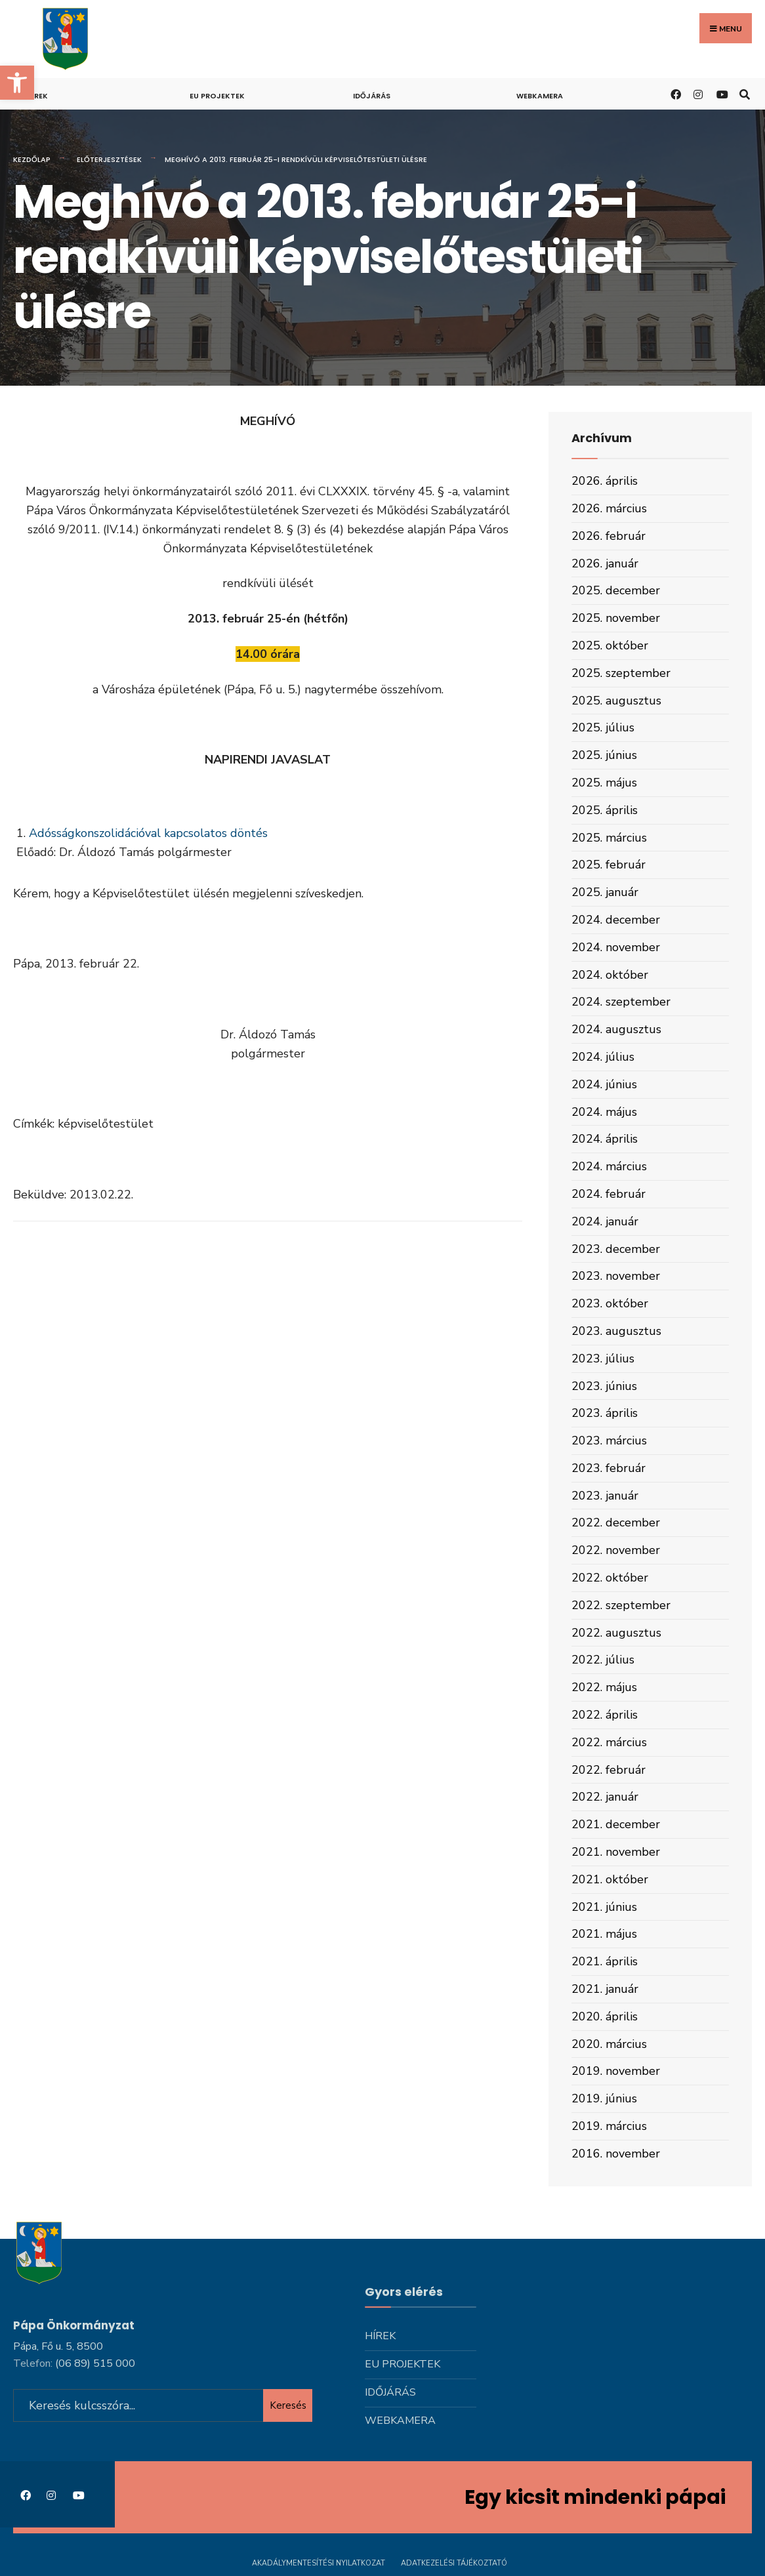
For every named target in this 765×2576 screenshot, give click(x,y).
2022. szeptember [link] (621, 1605)
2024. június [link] (604, 1084)
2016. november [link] (615, 2153)
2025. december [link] (615, 590)
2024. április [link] (604, 1139)
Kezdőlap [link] (32, 159)
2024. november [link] (615, 947)
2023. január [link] (604, 1495)
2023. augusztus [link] (616, 1331)
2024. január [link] (604, 1221)
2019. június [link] (604, 2098)
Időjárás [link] (371, 96)
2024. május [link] (604, 1112)
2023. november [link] (615, 1276)
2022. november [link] (615, 1550)
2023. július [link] (602, 1358)
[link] (17, 83)
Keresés (288, 2402)
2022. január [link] (604, 1797)
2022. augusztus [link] (616, 1633)
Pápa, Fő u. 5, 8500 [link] (58, 2344)
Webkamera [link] (539, 96)
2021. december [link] (615, 1824)
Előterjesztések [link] (109, 159)
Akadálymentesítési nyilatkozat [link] (318, 2561)
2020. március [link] (609, 2044)
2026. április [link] (604, 481)
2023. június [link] (604, 1386)
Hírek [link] (37, 96)
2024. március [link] (609, 1166)
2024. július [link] (602, 1057)
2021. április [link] (604, 1961)
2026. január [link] (604, 563)
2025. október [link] (609, 645)
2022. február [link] (608, 1770)
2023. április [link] (604, 1413)
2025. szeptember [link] (621, 673)
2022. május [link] (604, 1687)
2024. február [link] (608, 1194)
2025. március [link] (609, 838)
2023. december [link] (615, 1249)
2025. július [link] (602, 727)
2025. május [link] (604, 782)
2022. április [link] (604, 1715)
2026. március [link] (609, 508)
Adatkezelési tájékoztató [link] (454, 2561)
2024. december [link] (615, 920)
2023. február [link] (608, 1468)
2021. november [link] (615, 1852)
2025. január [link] (604, 892)
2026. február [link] (608, 536)
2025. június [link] (604, 755)
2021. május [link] (604, 1934)
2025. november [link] (615, 618)
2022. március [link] (609, 1742)
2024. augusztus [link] (616, 1029)
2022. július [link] (602, 1659)
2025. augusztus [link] (616, 700)
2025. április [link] (604, 810)
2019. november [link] (615, 2071)
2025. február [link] (608, 864)
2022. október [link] (609, 1577)
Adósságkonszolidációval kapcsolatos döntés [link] (148, 833)
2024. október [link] (609, 975)
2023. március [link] (609, 1440)
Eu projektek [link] (217, 96)
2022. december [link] (615, 1522)
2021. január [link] (604, 1989)
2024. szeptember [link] (621, 1002)
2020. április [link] (604, 2016)
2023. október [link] (609, 1303)
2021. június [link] (604, 1907)
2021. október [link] (609, 1879)
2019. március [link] (609, 2126)
